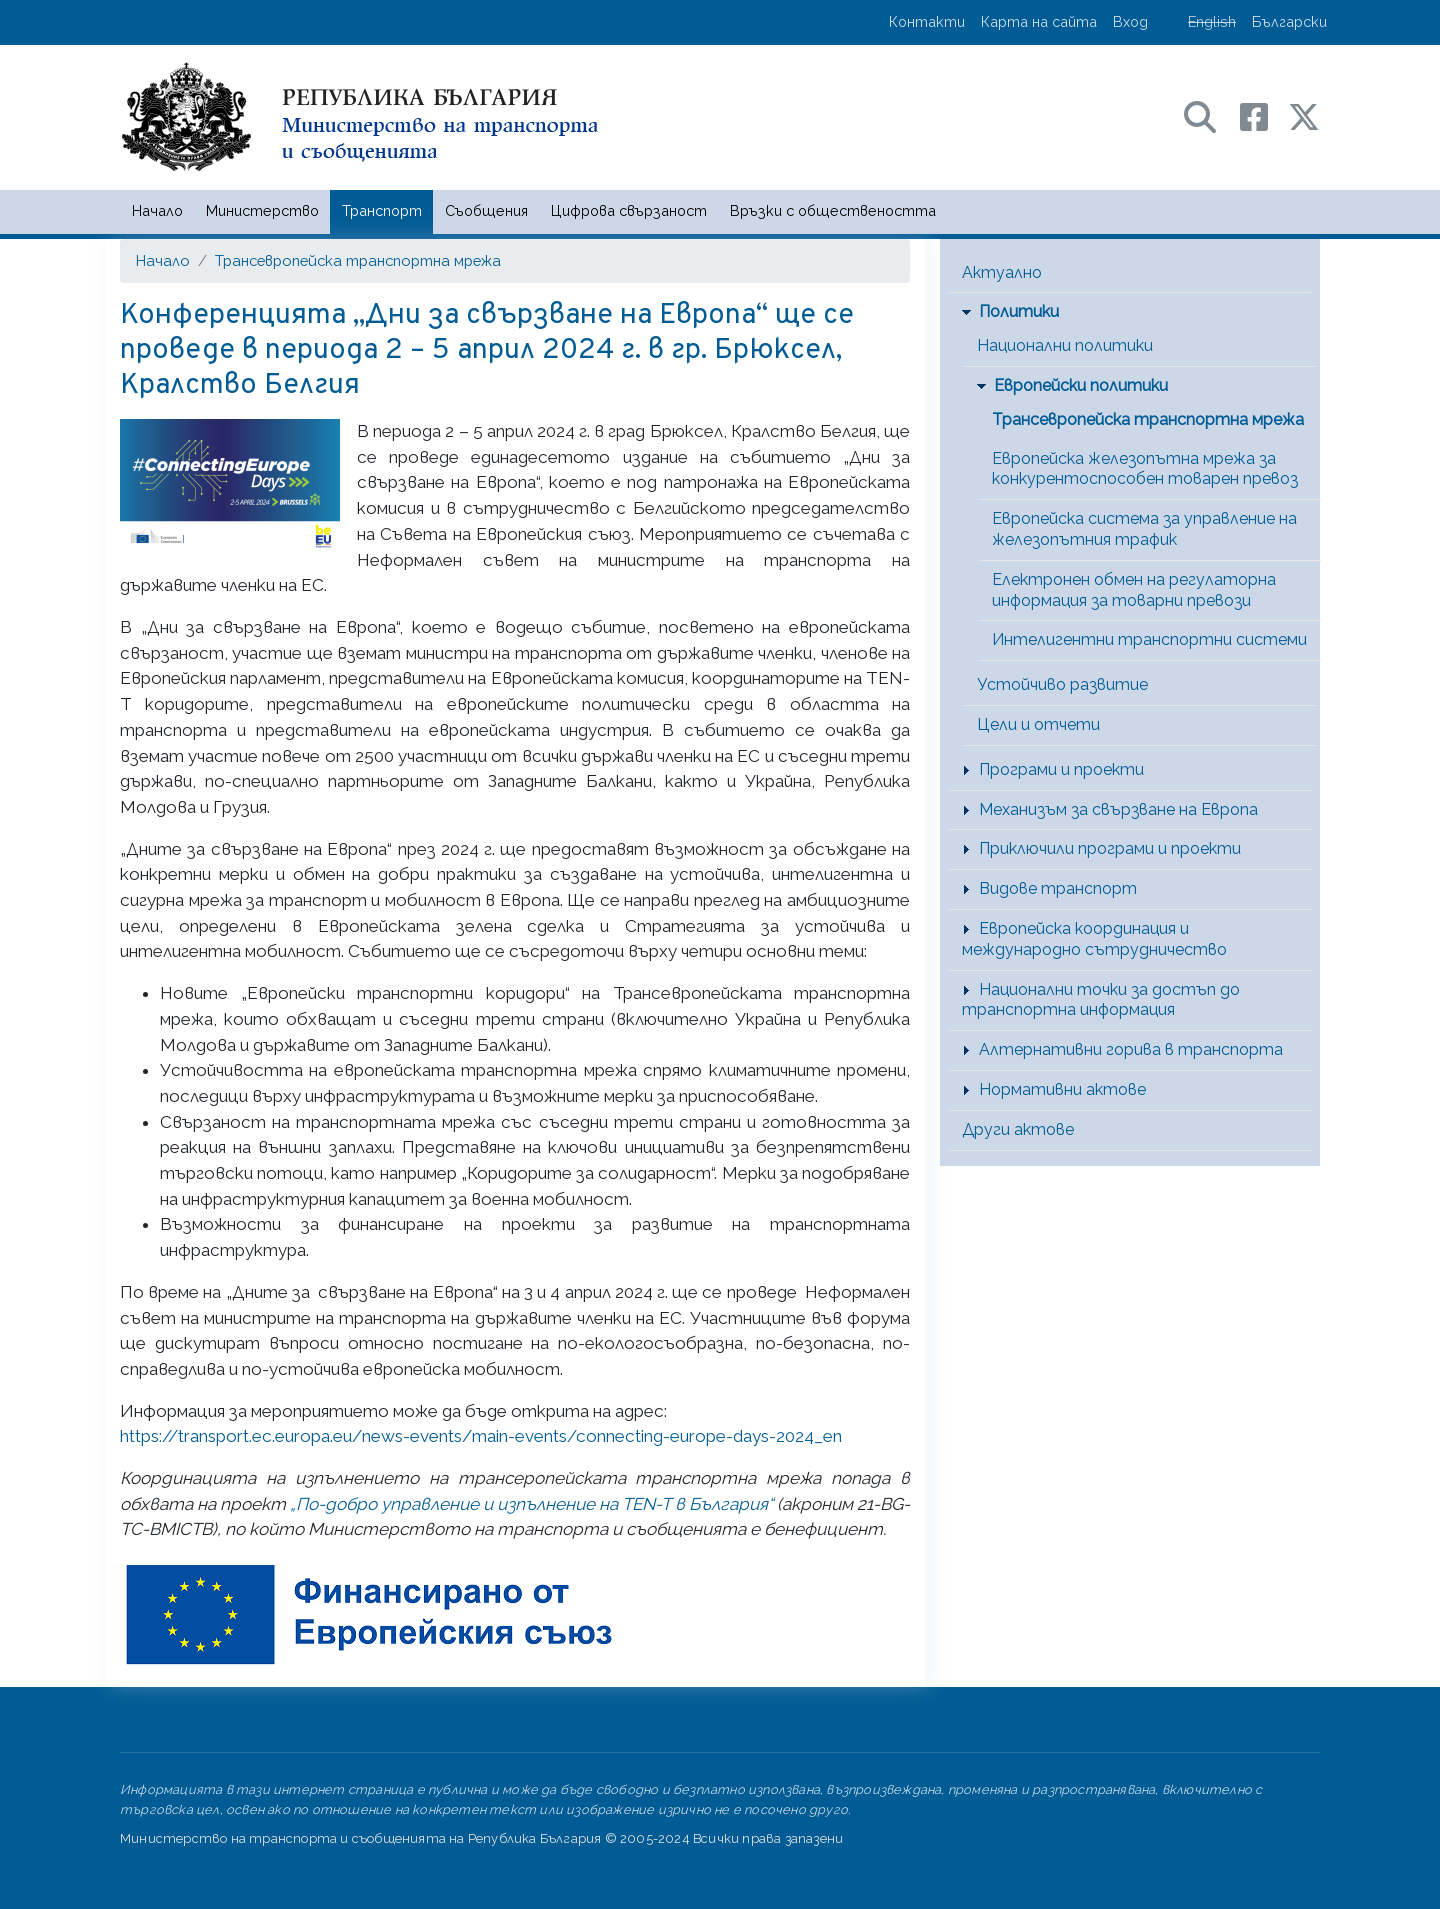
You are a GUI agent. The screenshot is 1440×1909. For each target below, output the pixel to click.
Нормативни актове (1062, 1089)
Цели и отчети (1038, 724)
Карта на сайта (1039, 21)
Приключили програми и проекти (1110, 848)
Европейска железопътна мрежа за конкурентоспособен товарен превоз (1145, 469)
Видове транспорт (1058, 888)
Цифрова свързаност (629, 210)
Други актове (1018, 1129)
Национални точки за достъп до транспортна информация (1101, 1000)
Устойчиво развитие (1062, 684)
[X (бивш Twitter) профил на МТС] (1304, 115)
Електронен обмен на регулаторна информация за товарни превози (1134, 590)
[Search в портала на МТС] (1210, 115)
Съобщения (486, 210)
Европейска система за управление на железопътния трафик (1144, 529)
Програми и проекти (1061, 769)
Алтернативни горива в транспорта (1131, 1049)
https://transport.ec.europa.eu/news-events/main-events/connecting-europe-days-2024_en (481, 1436)
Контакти (927, 21)
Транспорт (382, 210)
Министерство (262, 210)
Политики (1019, 311)
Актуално (1002, 272)
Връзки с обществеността (833, 210)
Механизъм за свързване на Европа (1118, 809)
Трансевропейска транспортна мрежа (358, 260)
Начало (157, 210)
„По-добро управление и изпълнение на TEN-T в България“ (531, 1504)
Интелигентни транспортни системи (1149, 639)
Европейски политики (1081, 385)
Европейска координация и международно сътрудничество (1094, 939)
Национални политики (1065, 345)
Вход (1130, 21)
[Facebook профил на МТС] (1264, 115)
